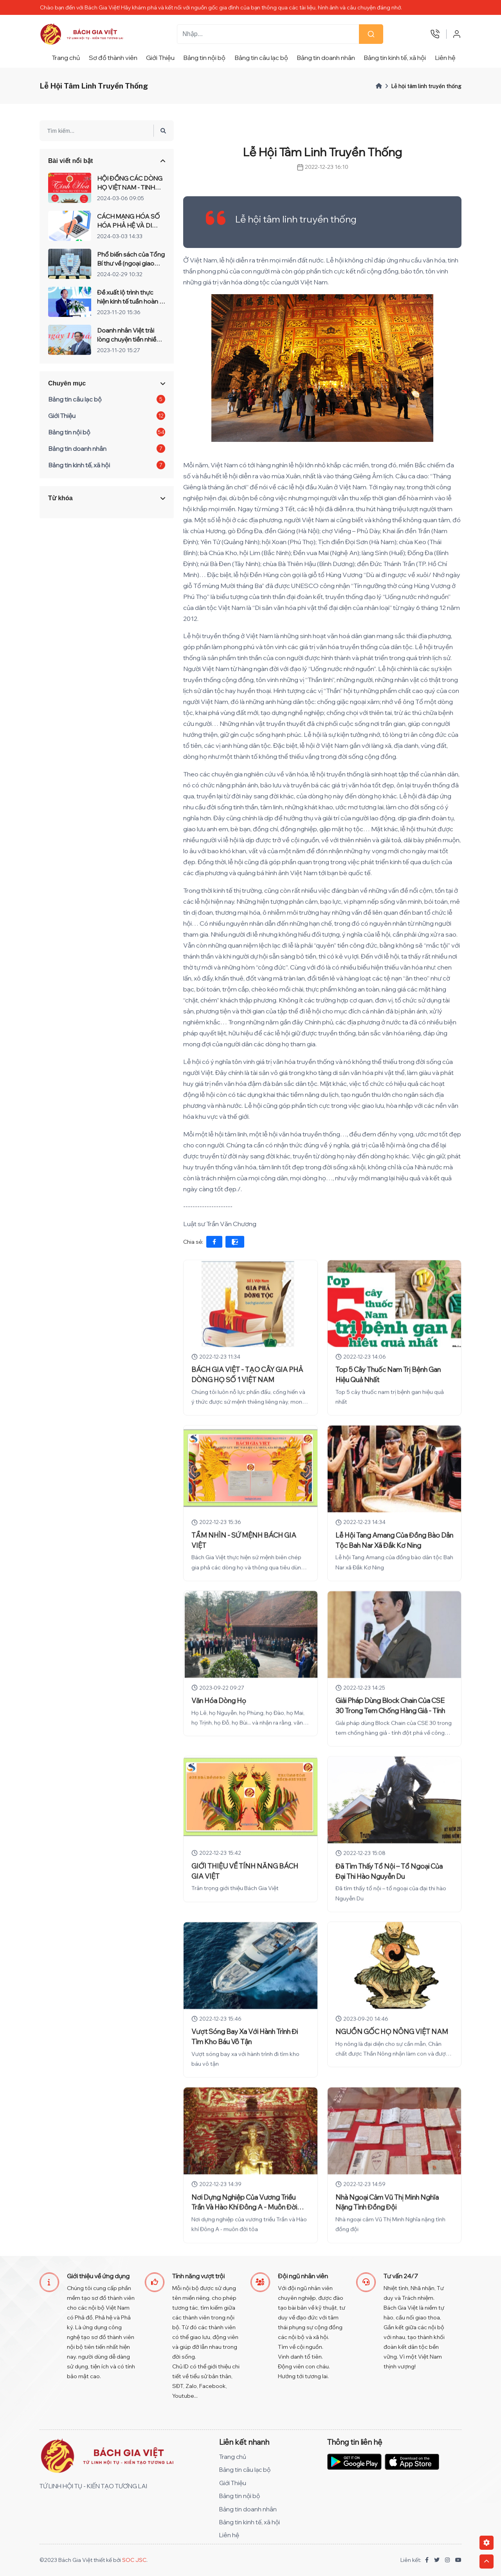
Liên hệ (444, 58)
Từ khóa (60, 506)
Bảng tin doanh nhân (326, 58)
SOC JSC (134, 2559)
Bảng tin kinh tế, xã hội (395, 58)
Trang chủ (66, 58)
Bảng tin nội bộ (204, 58)
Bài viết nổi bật (70, 169)
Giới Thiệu (160, 58)
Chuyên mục (67, 391)
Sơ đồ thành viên (112, 58)
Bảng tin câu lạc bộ (261, 58)
